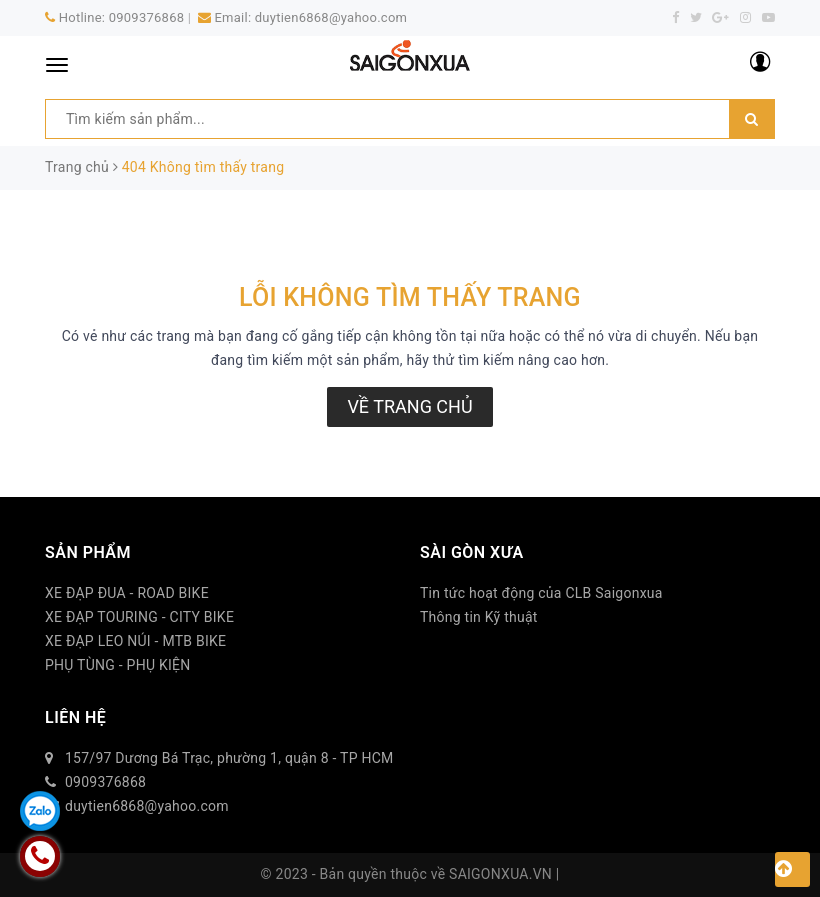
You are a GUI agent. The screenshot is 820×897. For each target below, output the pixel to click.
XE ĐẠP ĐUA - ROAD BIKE (127, 593)
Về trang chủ (409, 406)
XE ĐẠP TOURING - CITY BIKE (139, 617)
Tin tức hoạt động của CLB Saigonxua (541, 593)
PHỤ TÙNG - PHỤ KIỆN (118, 665)
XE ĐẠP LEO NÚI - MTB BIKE (135, 641)
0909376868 (147, 17)
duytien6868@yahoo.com (331, 17)
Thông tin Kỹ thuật (479, 617)
